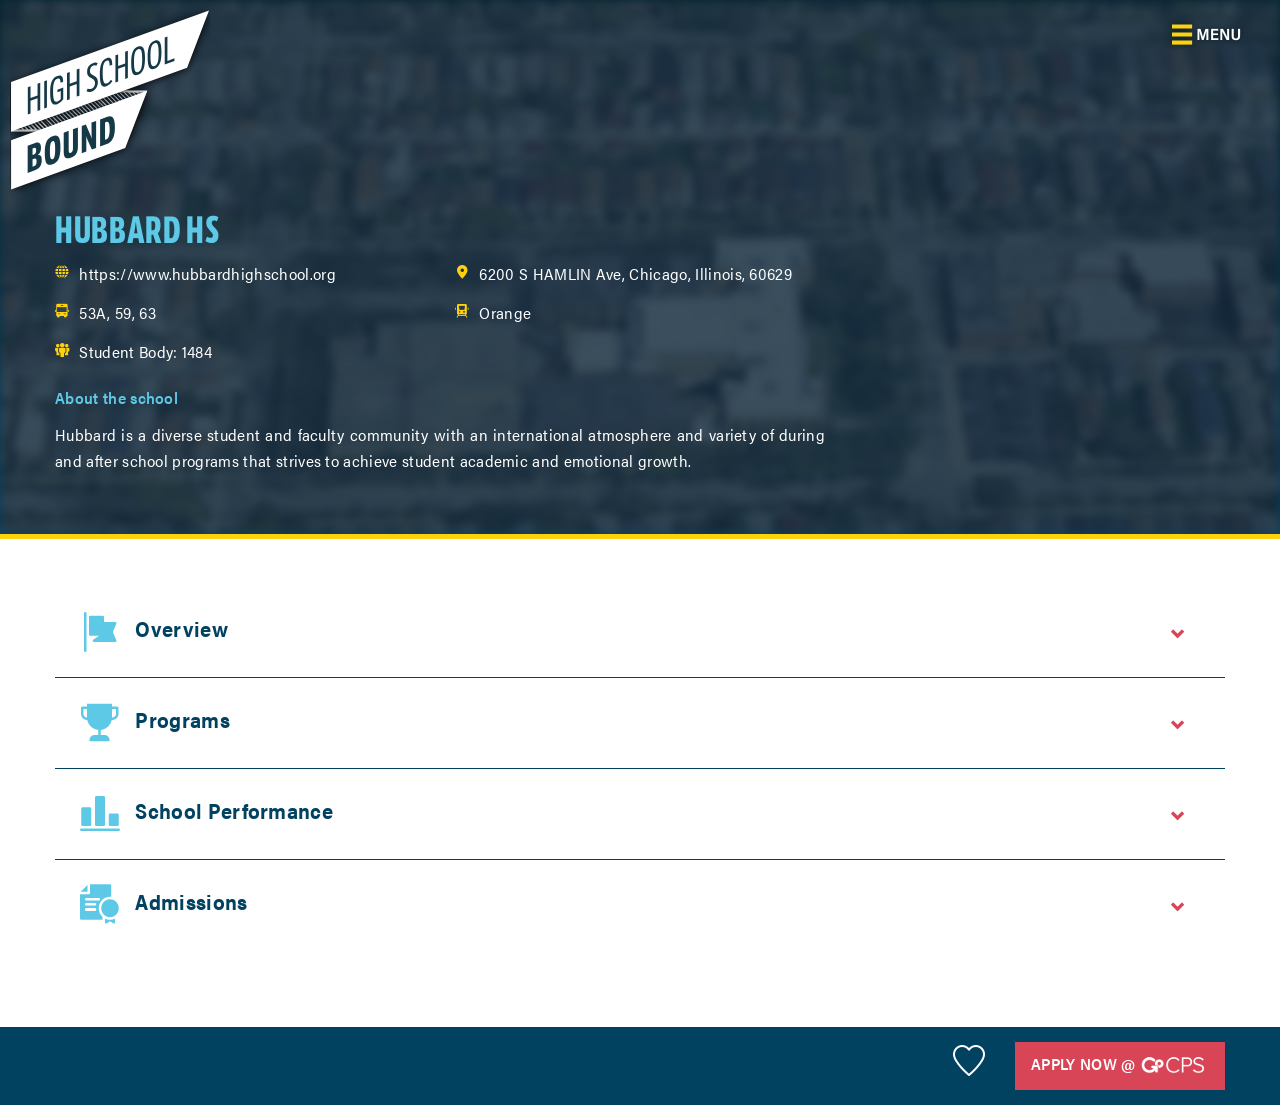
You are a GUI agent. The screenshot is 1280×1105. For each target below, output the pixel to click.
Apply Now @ (1118, 1065)
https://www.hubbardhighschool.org (207, 273)
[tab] (640, 632)
